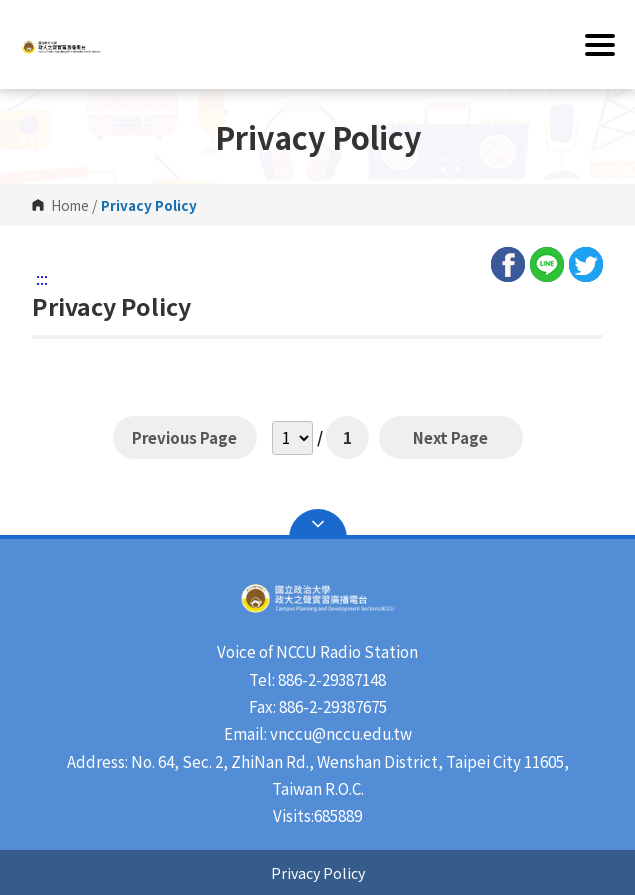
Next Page (451, 437)
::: (42, 278)
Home (70, 205)
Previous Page (185, 437)
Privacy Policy (318, 872)
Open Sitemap (318, 524)
